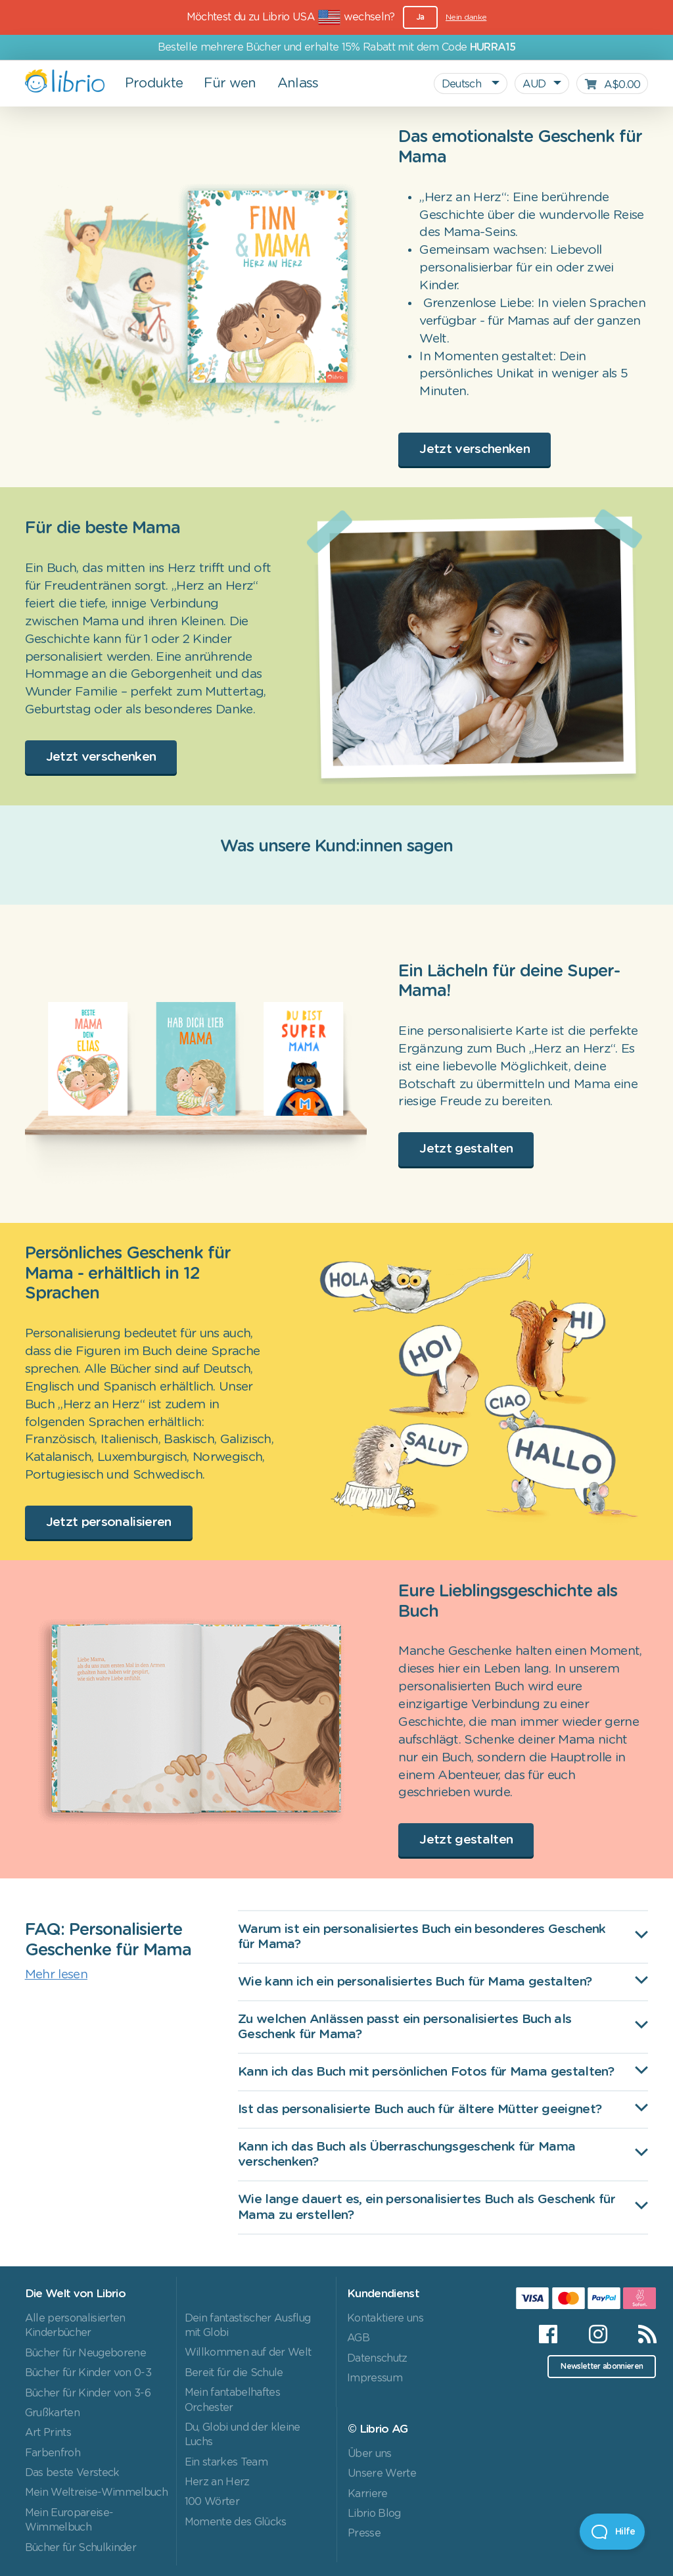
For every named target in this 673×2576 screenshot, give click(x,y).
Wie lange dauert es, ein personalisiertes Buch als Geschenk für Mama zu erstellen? (426, 2207)
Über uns (370, 2453)
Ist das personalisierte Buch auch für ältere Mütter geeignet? (419, 2109)
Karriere (368, 2494)
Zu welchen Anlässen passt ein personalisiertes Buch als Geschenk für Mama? (404, 2027)
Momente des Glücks (236, 2522)
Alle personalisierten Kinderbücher (75, 2325)
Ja (420, 17)
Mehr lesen (56, 1974)
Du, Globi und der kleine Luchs (242, 2434)
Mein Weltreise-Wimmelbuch (96, 2492)
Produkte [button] (154, 83)
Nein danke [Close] (466, 17)
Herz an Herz (217, 2482)
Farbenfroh (52, 2453)
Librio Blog (374, 2513)
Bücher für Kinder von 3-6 (88, 2393)
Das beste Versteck (72, 2473)
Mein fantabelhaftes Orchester (232, 2399)
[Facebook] (547, 2334)
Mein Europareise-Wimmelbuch (69, 2520)
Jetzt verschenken (474, 449)
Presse (364, 2533)
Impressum (374, 2378)
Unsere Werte (382, 2473)
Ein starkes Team (226, 2462)
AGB (358, 2338)
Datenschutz (377, 2358)
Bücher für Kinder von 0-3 (88, 2373)
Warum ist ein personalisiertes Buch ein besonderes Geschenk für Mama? (422, 1937)
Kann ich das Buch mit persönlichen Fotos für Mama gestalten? (426, 2072)
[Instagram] (597, 2334)
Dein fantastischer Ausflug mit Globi (248, 2325)
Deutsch (463, 84)
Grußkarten (52, 2413)
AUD (534, 84)
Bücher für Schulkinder (80, 2547)
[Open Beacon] (612, 2532)
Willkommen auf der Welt (248, 2352)
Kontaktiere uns (385, 2318)
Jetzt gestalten (466, 1149)
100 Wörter (212, 2501)
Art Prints (48, 2432)
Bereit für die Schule (234, 2373)
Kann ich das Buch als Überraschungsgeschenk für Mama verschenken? (406, 2154)
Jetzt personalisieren (109, 1522)
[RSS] (639, 2334)
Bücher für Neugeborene (85, 2353)
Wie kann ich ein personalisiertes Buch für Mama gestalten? (415, 1982)
